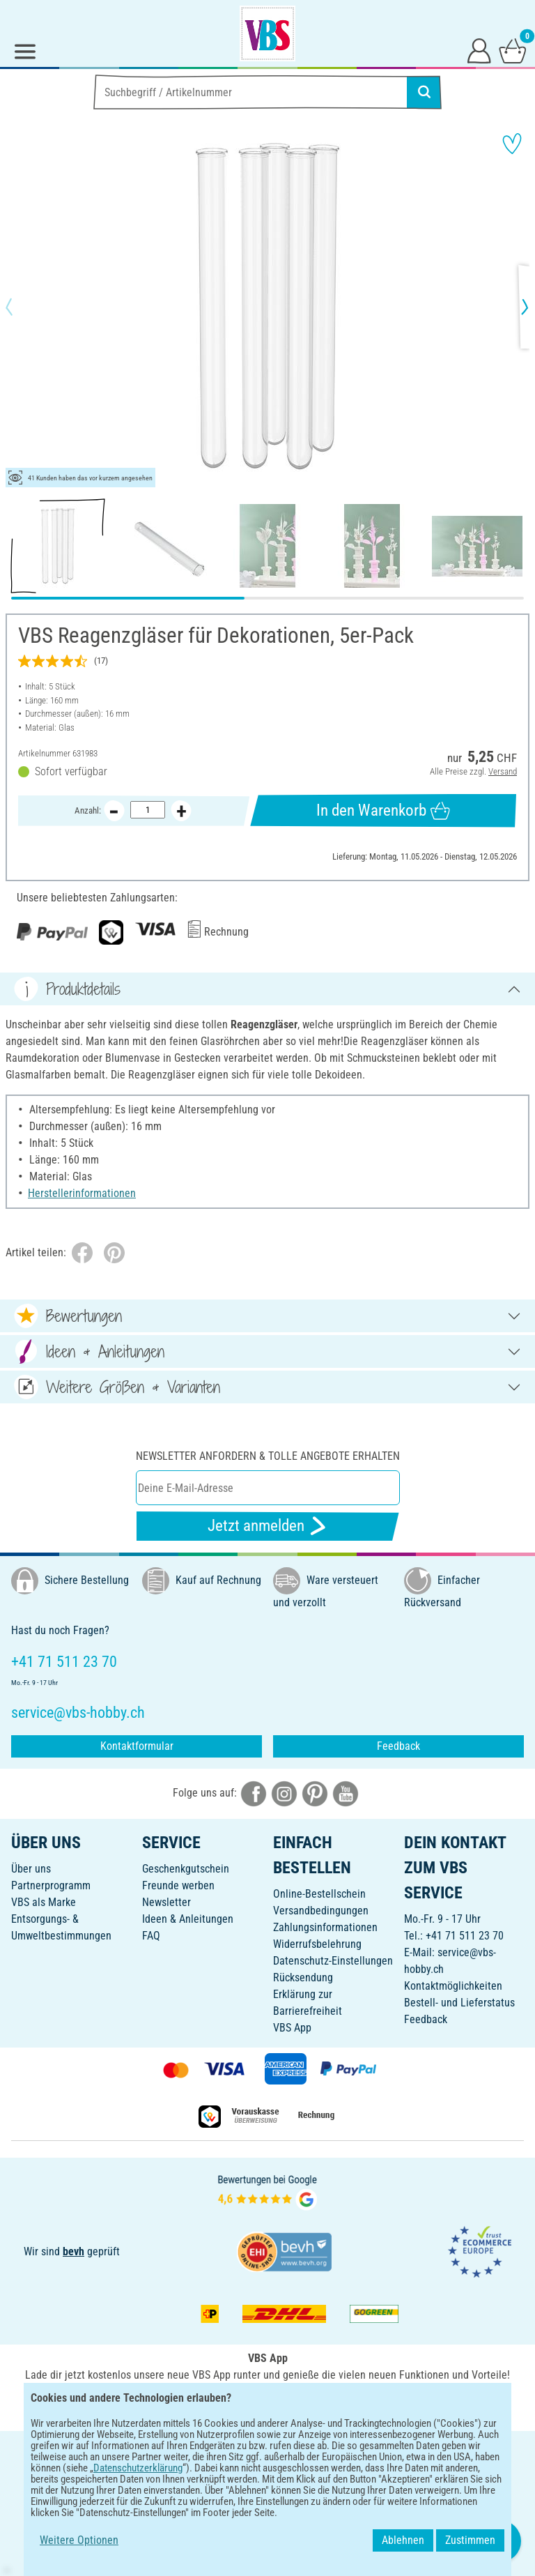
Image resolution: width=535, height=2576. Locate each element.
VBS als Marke (43, 1902)
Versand (502, 771)
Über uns (31, 1868)
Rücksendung (303, 1977)
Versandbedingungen (321, 1910)
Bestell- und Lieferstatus (459, 2002)
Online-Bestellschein (319, 1893)
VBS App (292, 2027)
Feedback (398, 1746)
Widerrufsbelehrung (317, 1944)
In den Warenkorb (382, 811)
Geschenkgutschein (185, 1868)
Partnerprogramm (51, 1885)
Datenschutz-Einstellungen (333, 1960)
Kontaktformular (136, 1746)
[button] (21, 307)
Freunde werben (178, 1885)
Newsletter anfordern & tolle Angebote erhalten (268, 1456)
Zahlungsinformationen (325, 1927)
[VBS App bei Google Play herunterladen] (221, 2405)
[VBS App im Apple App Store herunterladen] (315, 2405)
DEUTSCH (267, 2450)
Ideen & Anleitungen (187, 1919)
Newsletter (166, 1902)
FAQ (151, 1935)
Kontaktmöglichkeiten (453, 1985)
